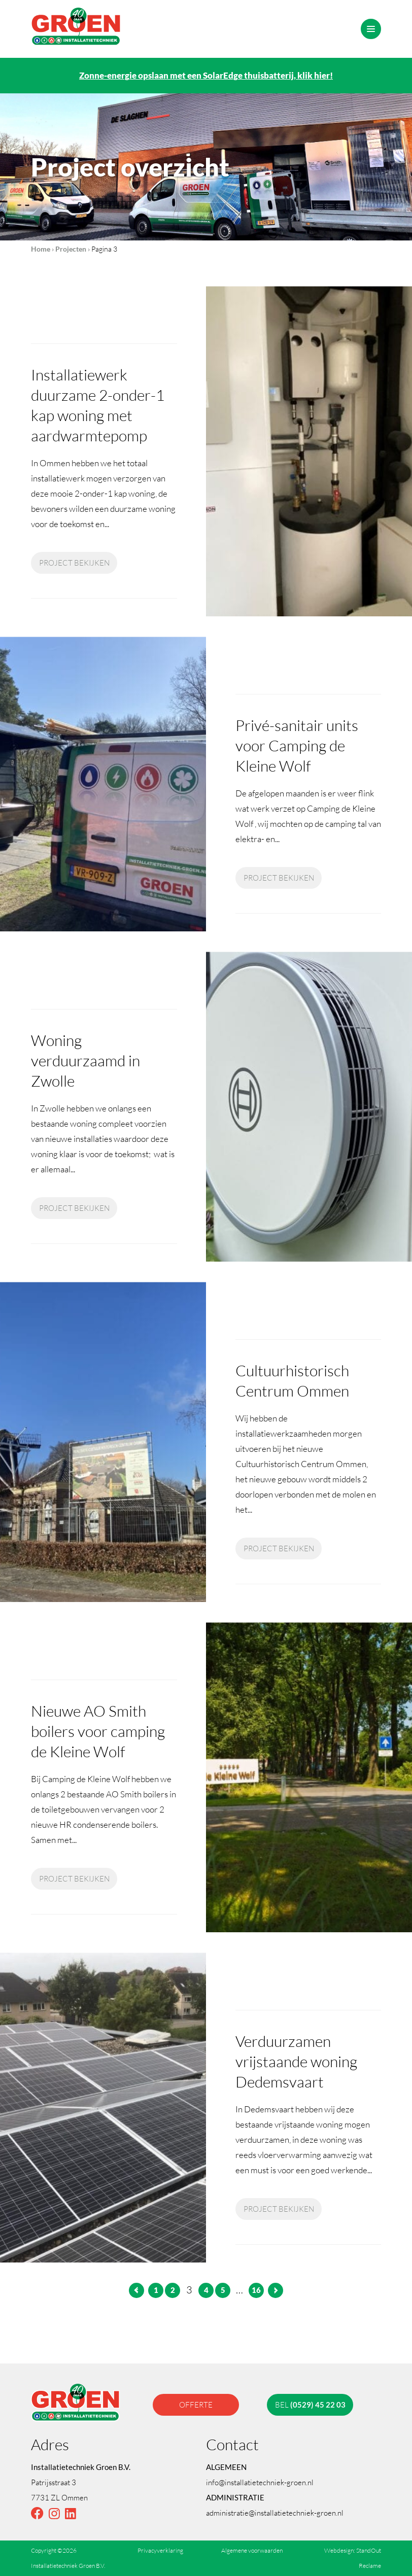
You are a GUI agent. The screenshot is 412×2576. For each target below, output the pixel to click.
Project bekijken (74, 562)
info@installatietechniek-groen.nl (260, 2482)
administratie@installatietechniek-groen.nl (275, 2512)
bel (310, 2404)
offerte (196, 2404)
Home (40, 249)
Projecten (70, 249)
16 (256, 2289)
